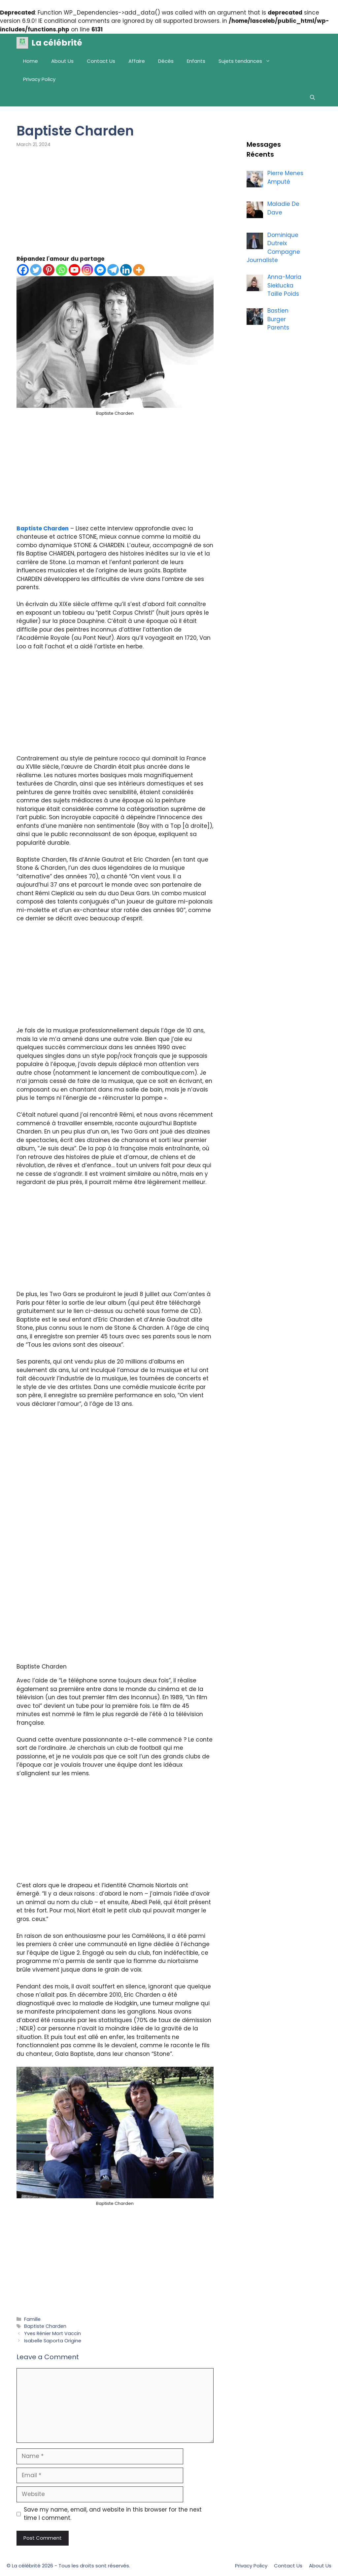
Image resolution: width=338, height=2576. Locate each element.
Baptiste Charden (43, 528)
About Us (62, 61)
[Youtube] (74, 270)
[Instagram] (87, 270)
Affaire (136, 61)
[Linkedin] (126, 270)
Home (30, 61)
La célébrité (56, 43)
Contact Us (101, 61)
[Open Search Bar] (312, 97)
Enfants (196, 61)
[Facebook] (23, 270)
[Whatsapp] (61, 270)
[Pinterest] (48, 270)
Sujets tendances (248, 61)
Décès (166, 61)
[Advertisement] (115, 206)
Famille (32, 2319)
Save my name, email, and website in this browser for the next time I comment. (113, 2514)
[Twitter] (36, 270)
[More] (139, 270)
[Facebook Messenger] (100, 270)
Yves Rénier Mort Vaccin (52, 2333)
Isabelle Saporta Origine (52, 2340)
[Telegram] (113, 270)
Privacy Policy (39, 79)
